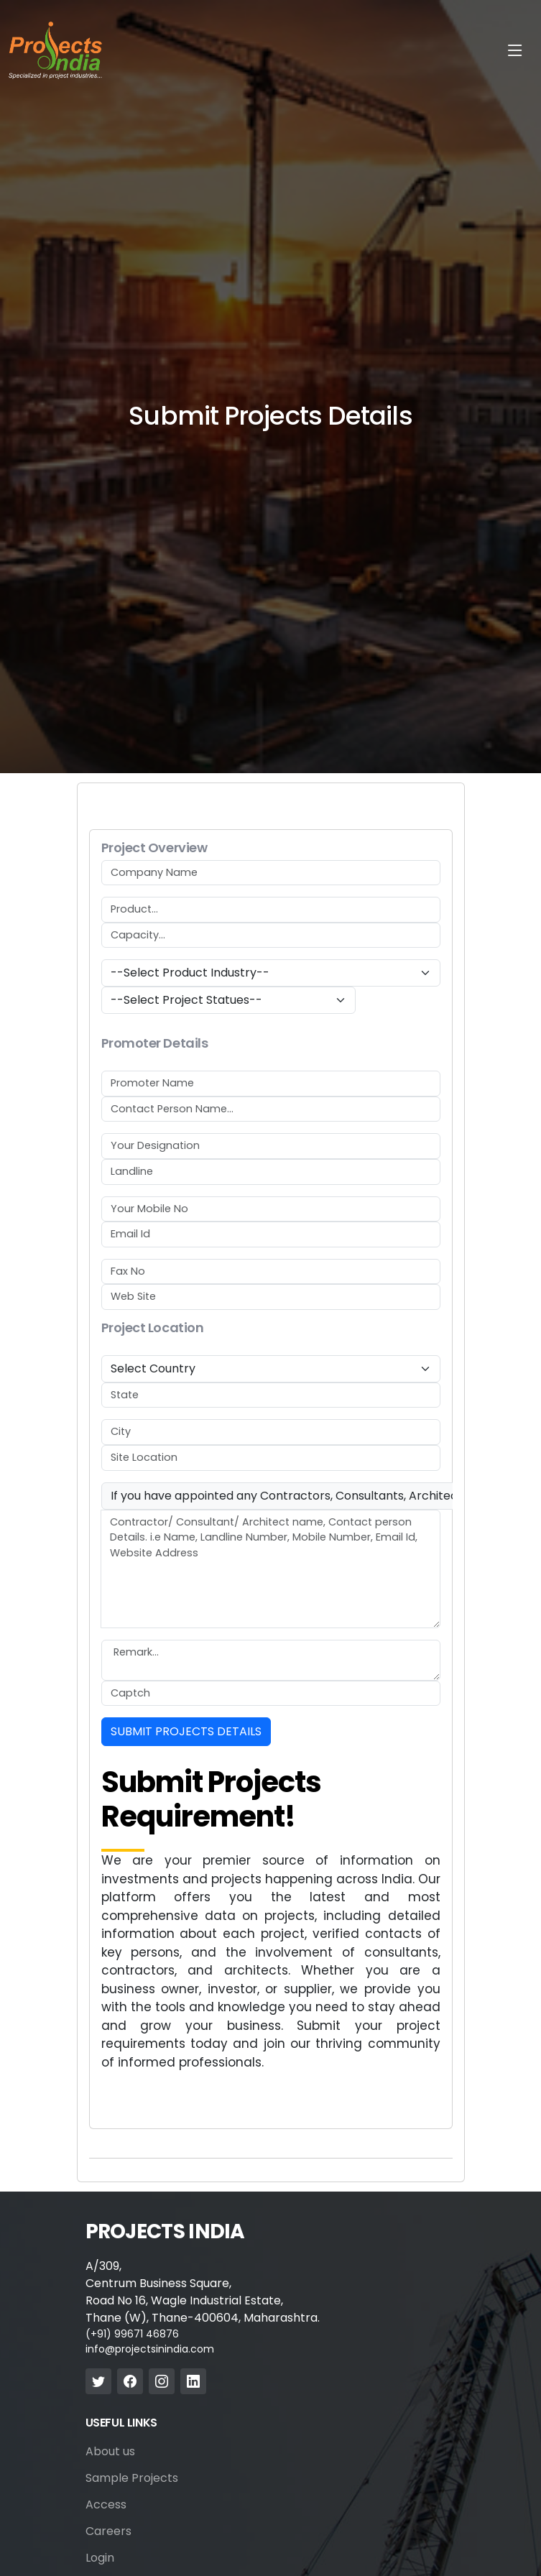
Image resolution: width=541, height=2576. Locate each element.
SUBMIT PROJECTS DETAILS (186, 1731)
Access (105, 2505)
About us (110, 2451)
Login (99, 2558)
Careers (108, 2531)
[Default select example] (270, 973)
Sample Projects (131, 2478)
